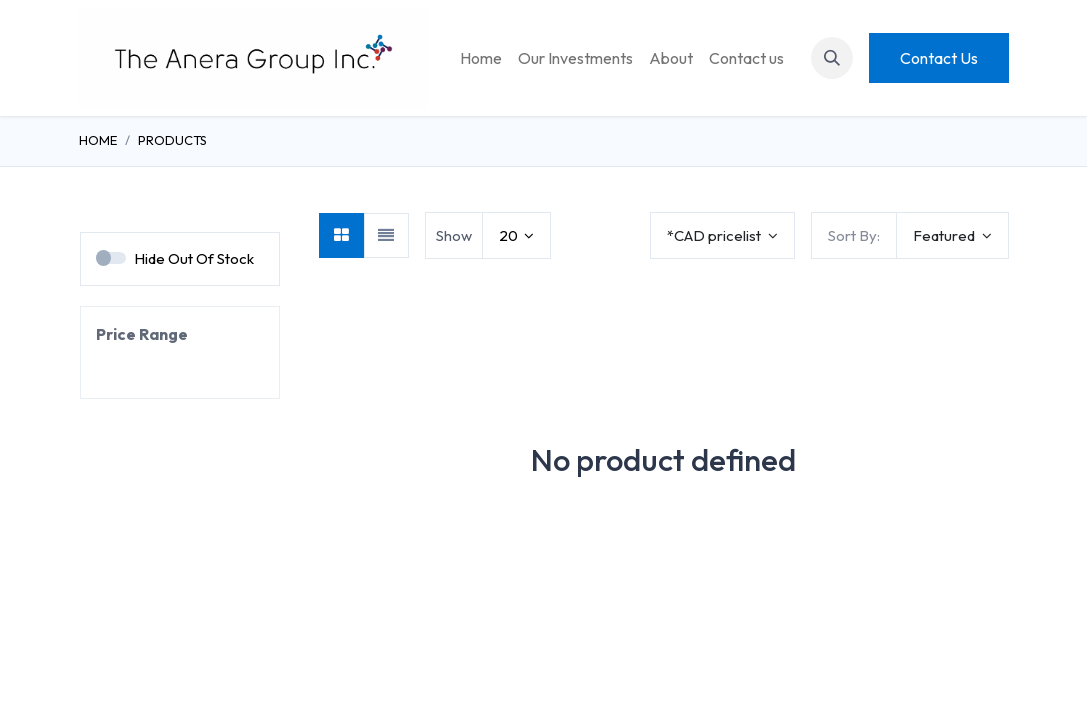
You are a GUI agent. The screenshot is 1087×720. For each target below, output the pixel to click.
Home (98, 140)
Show (454, 235)
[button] (832, 58)
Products (172, 140)
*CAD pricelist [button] (715, 235)
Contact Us (939, 58)
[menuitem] (481, 58)
